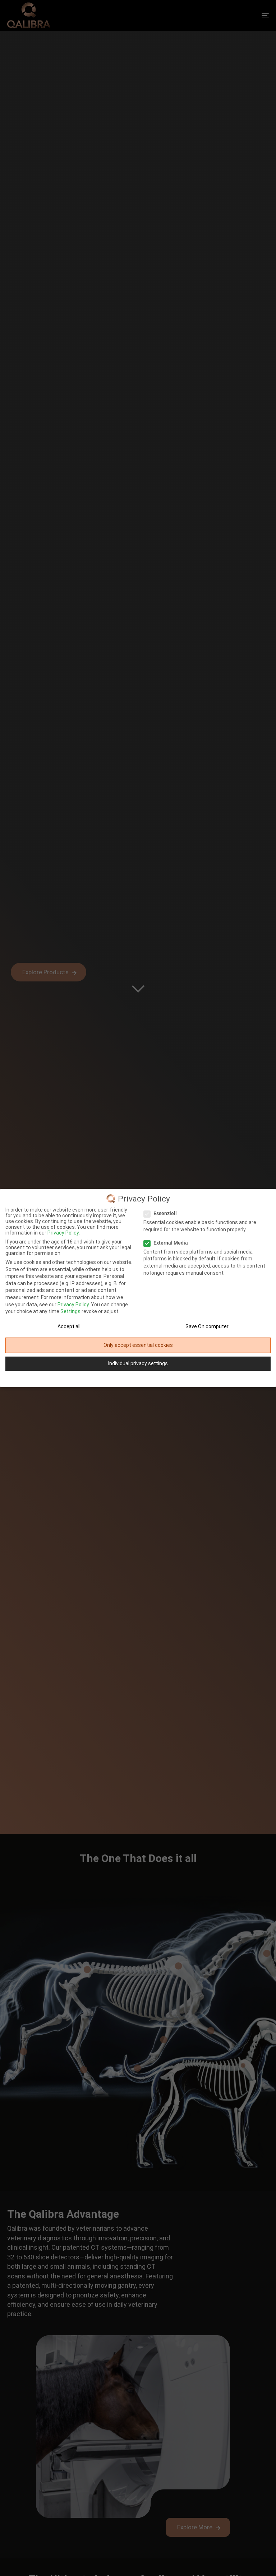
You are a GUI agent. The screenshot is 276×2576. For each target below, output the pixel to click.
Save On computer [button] (207, 1326)
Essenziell (162, 1213)
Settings (70, 1311)
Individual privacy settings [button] (138, 1363)
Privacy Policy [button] (141, 1378)
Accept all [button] (69, 1326)
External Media (168, 1243)
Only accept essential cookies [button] (138, 1345)
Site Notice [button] (163, 1378)
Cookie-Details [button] (115, 1378)
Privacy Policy (73, 1304)
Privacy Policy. (63, 1233)
